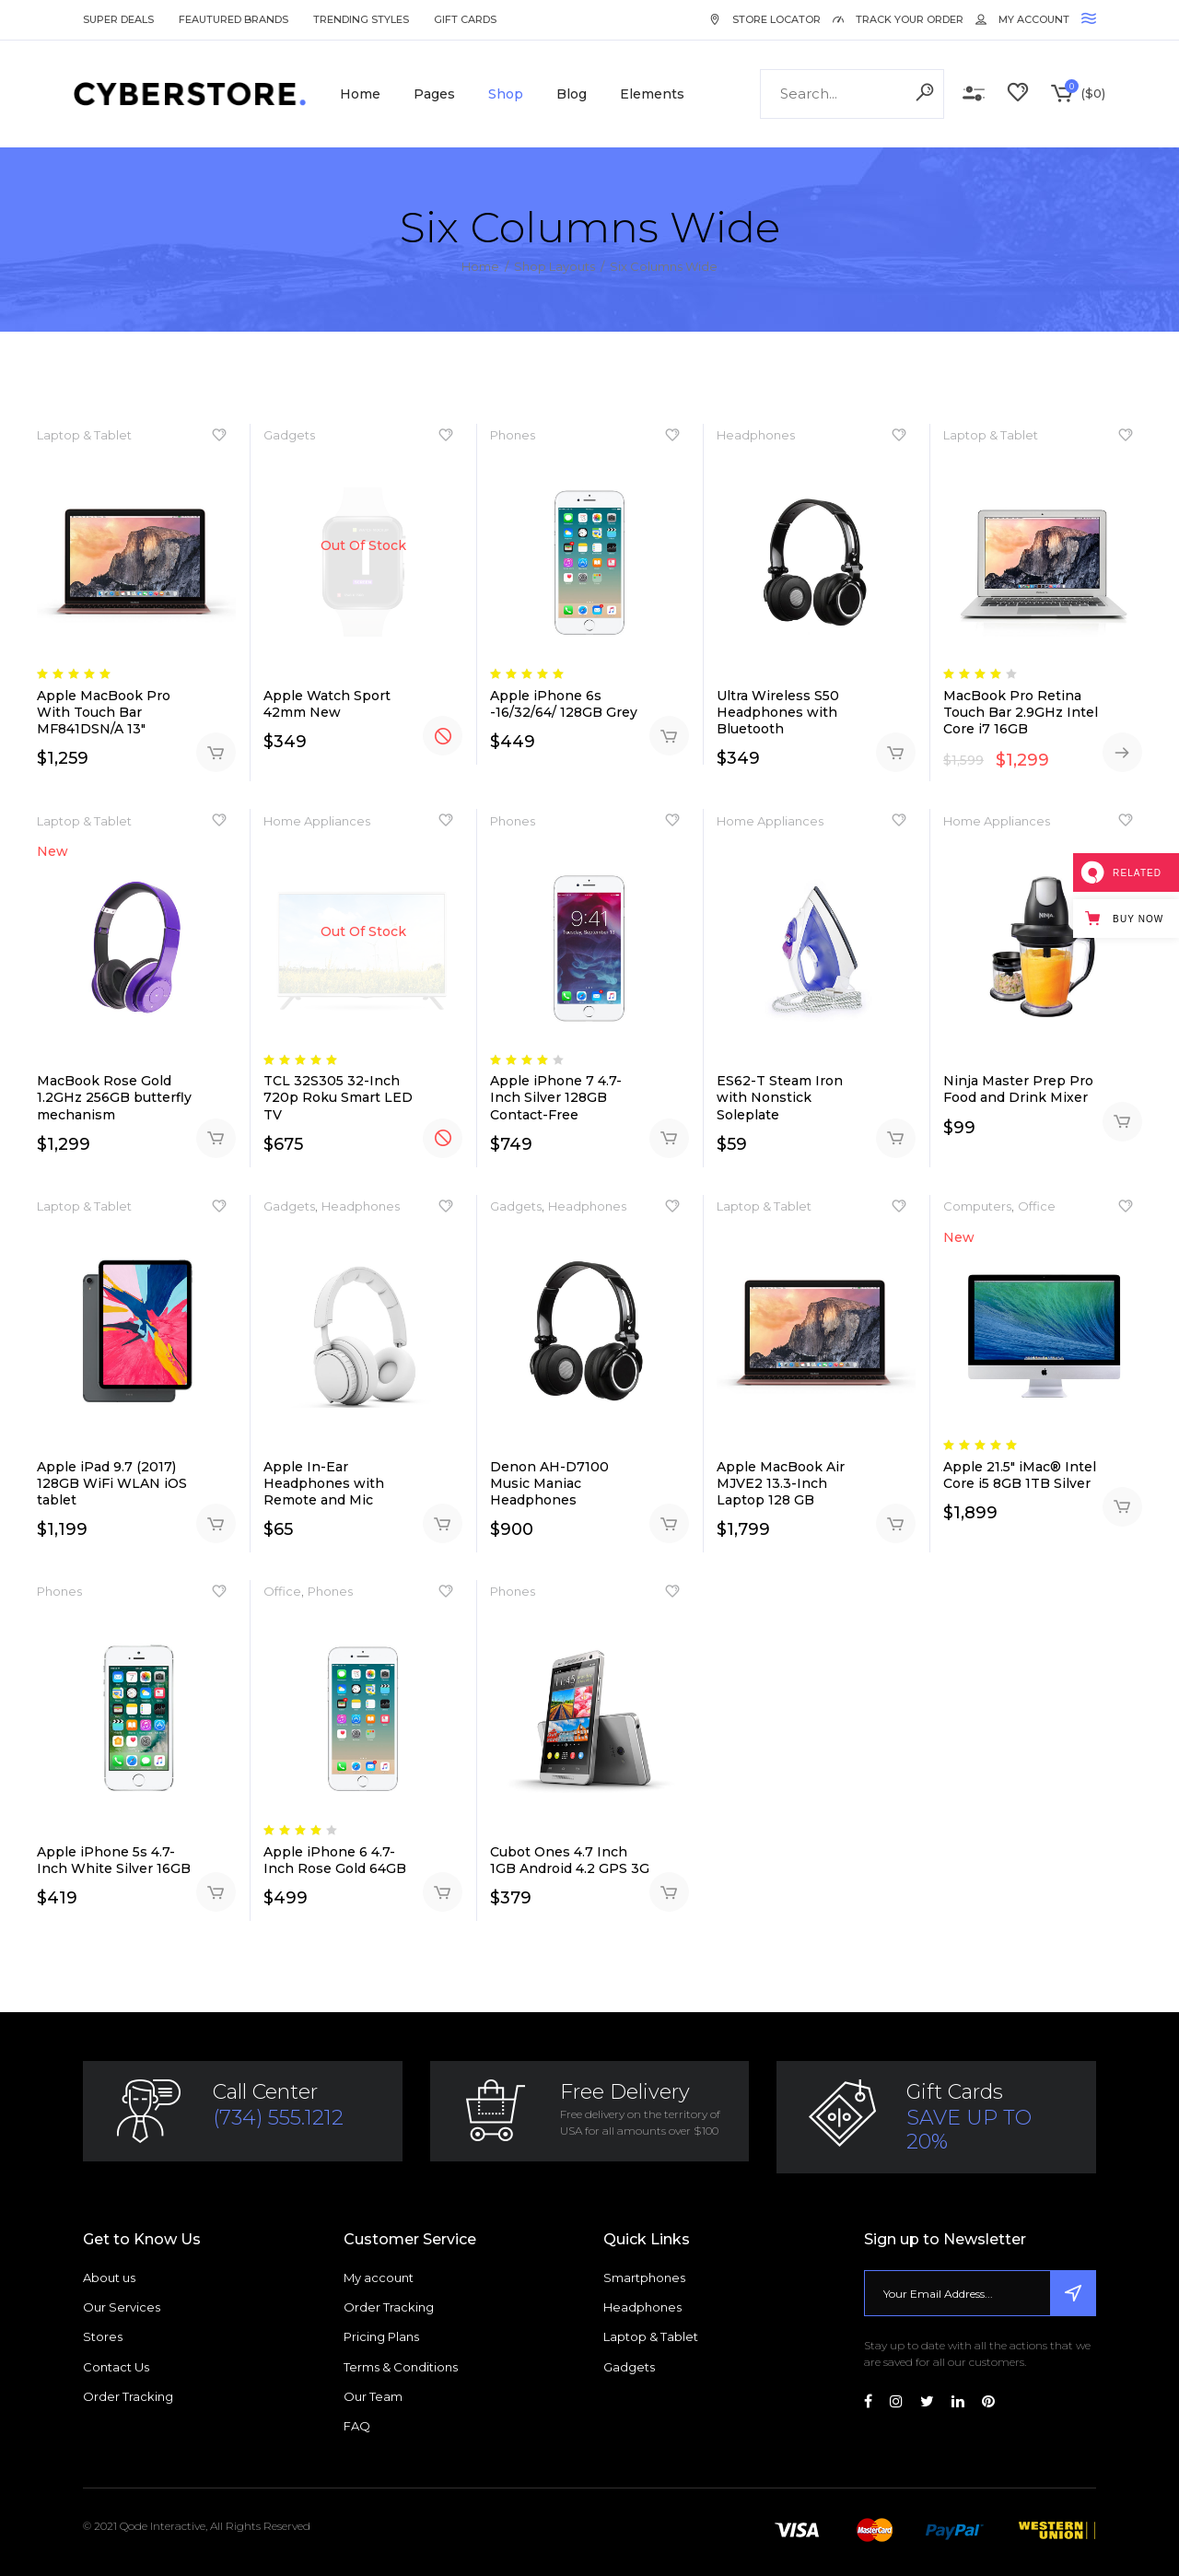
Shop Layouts (554, 266)
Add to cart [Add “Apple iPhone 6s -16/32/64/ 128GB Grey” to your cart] (669, 735)
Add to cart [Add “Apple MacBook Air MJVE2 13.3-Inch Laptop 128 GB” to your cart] (896, 1523)
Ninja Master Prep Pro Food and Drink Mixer (1018, 1089)
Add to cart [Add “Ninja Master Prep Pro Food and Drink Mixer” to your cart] (1122, 1122)
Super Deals (118, 19)
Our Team (373, 2396)
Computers (977, 1206)
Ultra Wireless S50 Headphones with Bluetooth (778, 712)
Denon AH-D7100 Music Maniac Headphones (549, 1483)
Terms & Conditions (401, 2366)
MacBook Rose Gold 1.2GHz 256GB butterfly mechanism (114, 1097)
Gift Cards (465, 19)
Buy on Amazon (1122, 752)
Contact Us (116, 2366)
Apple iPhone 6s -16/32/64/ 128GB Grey (563, 703)
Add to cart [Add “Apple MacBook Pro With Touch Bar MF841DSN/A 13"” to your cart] (216, 752)
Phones (512, 434)
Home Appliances (316, 821)
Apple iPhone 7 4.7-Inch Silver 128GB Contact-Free (556, 1097)
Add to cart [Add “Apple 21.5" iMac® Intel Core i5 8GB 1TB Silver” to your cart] (1122, 1507)
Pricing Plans (381, 2336)
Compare (974, 94)
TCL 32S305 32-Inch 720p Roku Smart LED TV (338, 1097)
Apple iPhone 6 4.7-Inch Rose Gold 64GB (334, 1860)
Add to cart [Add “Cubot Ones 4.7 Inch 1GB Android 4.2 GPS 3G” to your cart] (669, 1892)
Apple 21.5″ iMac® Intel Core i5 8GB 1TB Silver (1019, 1475)
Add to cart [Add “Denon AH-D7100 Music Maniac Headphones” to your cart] (669, 1523)
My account (379, 2277)
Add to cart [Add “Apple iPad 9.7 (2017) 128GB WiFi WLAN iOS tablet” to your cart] (216, 1523)
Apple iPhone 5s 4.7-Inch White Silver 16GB (114, 1860)
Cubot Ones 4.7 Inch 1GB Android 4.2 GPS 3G (569, 1860)
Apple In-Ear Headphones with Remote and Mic (323, 1483)
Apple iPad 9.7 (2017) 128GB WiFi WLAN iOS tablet (112, 1483)
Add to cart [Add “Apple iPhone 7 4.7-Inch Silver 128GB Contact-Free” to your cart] (669, 1138)
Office (1037, 1206)
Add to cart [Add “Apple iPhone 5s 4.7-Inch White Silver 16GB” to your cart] (216, 1892)
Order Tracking (128, 2396)
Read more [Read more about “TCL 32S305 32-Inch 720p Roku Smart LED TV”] (442, 1138)
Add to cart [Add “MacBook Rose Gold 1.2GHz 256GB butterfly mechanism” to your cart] (216, 1138)
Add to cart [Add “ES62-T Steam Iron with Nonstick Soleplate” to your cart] (896, 1138)
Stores (103, 2336)
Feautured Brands (233, 19)
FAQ (357, 2425)
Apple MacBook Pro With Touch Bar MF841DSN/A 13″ (103, 712)
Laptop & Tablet (84, 434)
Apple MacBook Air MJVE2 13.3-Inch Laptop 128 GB (781, 1483)
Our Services (121, 2307)
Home (480, 266)
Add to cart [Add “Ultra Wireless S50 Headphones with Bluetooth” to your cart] (896, 752)
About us (109, 2277)
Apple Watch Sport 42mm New (327, 703)
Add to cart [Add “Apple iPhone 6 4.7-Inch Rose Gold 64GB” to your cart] (442, 1892)
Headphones (756, 434)
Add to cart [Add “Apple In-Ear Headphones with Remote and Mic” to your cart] (442, 1523)
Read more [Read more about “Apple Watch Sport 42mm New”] (442, 735)
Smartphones (644, 2277)
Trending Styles (361, 19)
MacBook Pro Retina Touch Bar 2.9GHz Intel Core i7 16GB (1020, 712)
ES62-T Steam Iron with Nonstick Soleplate (780, 1097)
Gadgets (289, 434)
